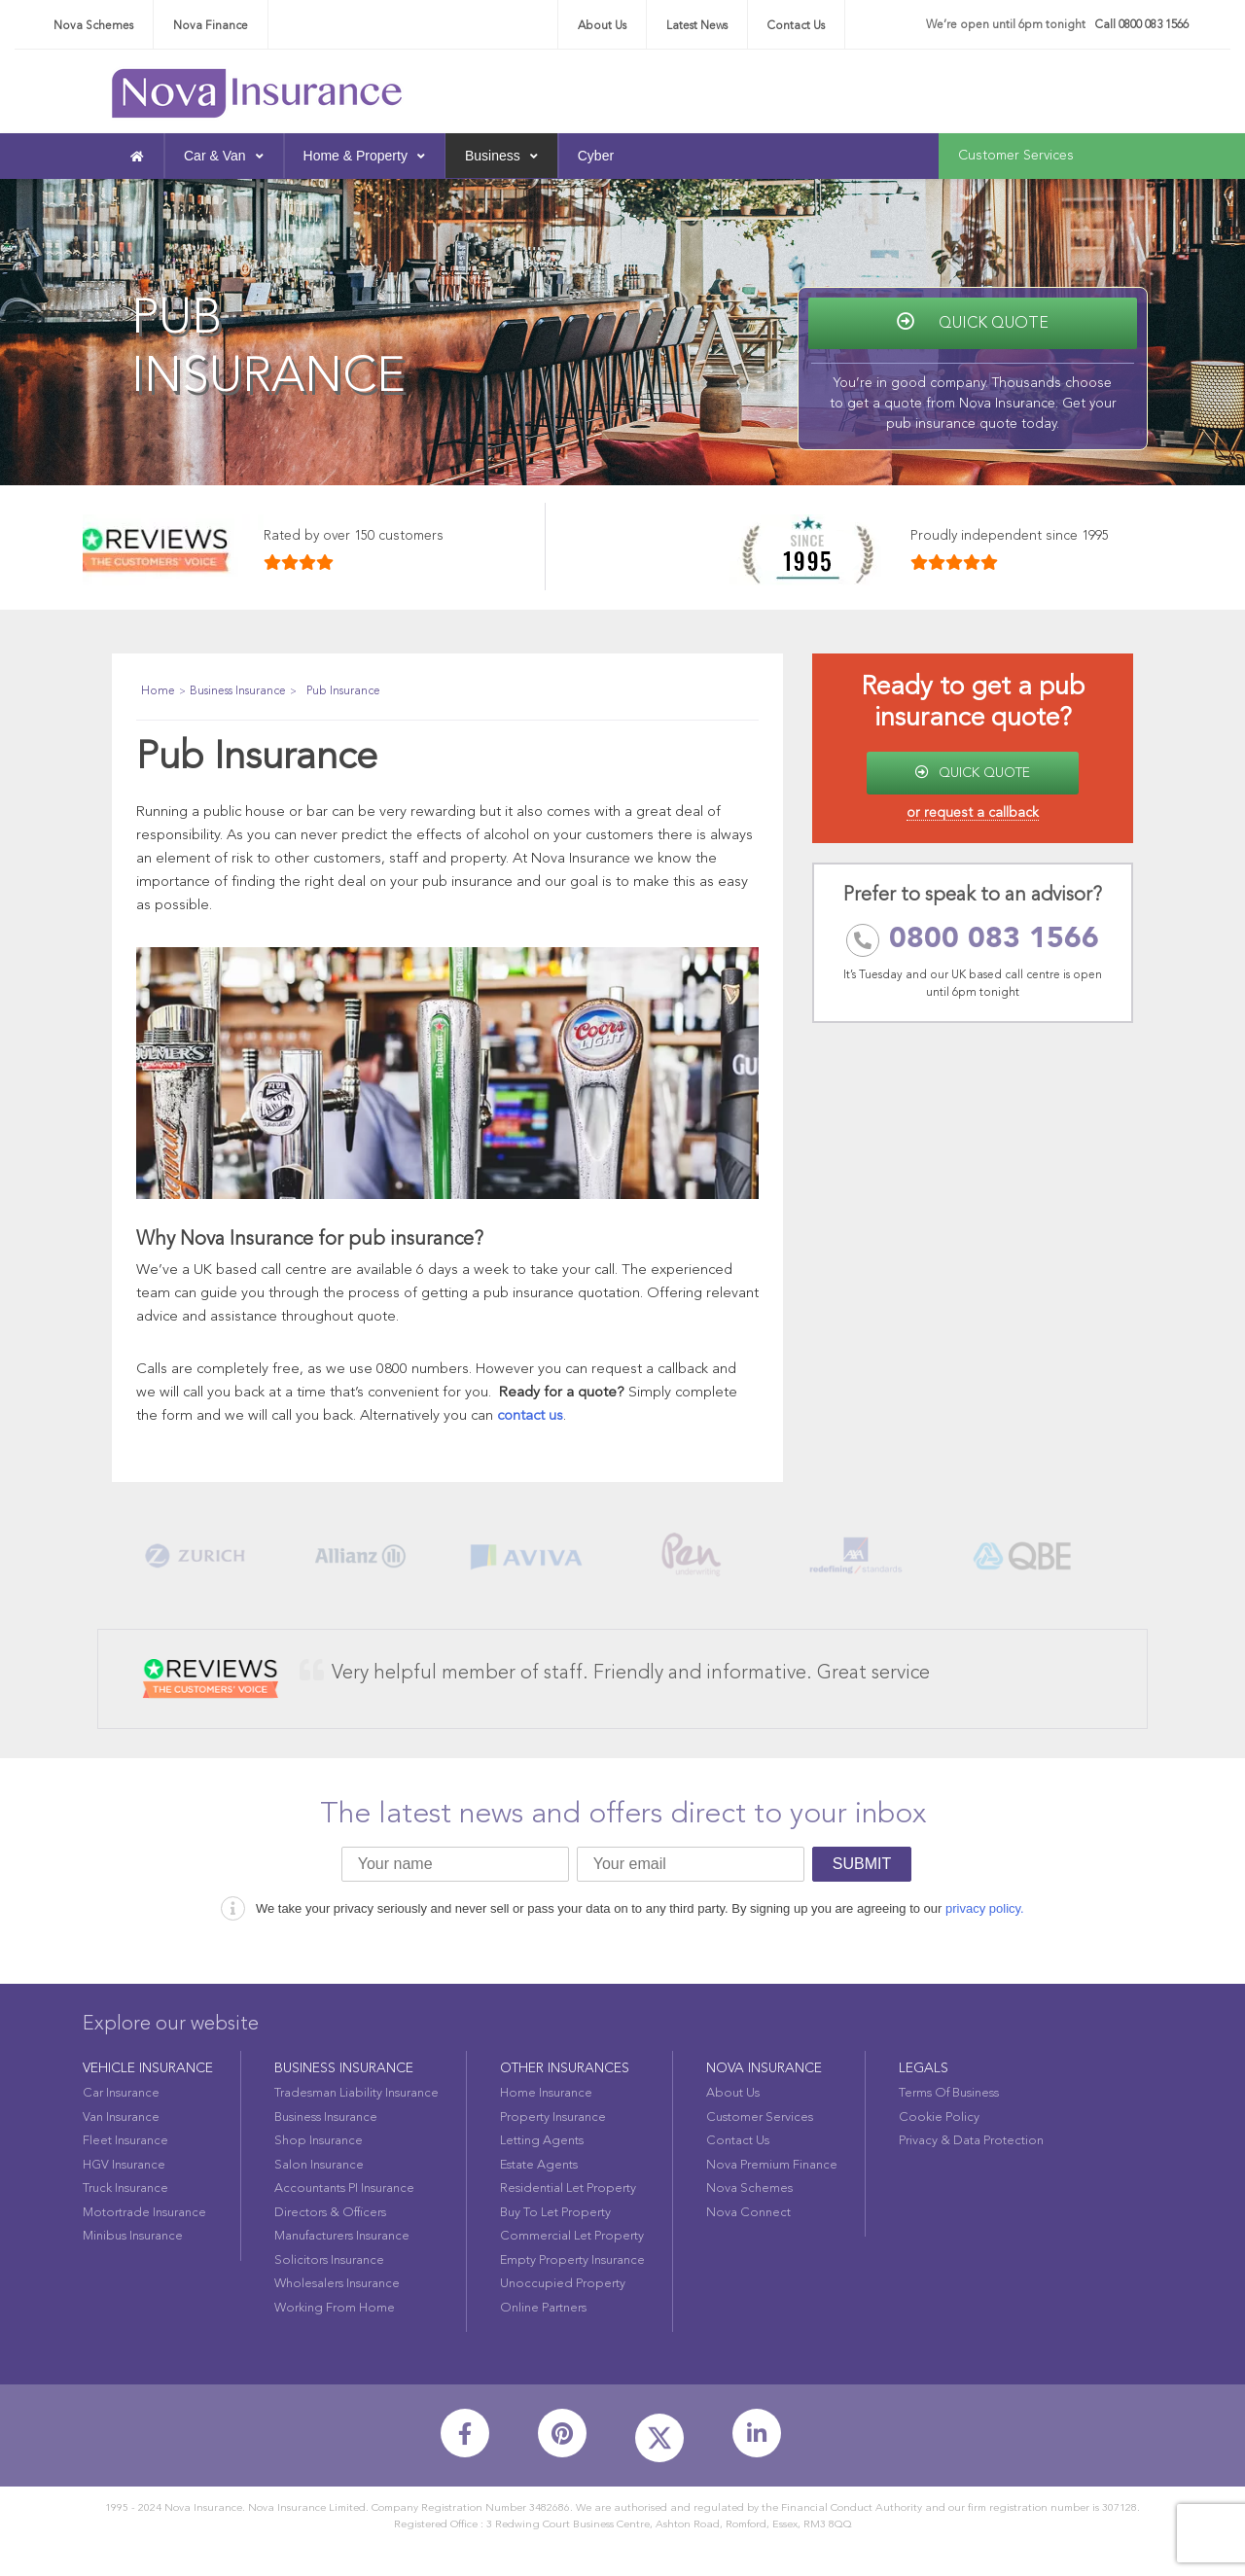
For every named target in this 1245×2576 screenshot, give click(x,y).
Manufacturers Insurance (341, 2236)
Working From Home (334, 2308)
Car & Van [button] (224, 155)
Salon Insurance (319, 2165)
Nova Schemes (93, 26)
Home (158, 691)
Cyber (596, 155)
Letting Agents (542, 2141)
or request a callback (973, 813)
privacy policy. (984, 1908)
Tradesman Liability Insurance (356, 2093)
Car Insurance (121, 2093)
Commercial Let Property (572, 2236)
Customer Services (1016, 155)
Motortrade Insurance (144, 2212)
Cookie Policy (939, 2117)
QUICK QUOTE (972, 773)
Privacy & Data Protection (971, 2141)
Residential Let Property (568, 2188)
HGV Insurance (124, 2165)
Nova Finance (210, 26)
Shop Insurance (318, 2141)
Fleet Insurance (125, 2141)
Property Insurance (553, 2117)
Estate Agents (539, 2165)
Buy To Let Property (555, 2212)
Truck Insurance (125, 2188)
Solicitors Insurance (329, 2260)
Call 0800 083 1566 (1142, 25)
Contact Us (796, 26)
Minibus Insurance (133, 2236)
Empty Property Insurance (572, 2260)
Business (501, 155)
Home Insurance (546, 2093)
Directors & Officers (330, 2212)
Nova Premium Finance (771, 2165)
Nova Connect (748, 2212)
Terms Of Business (949, 2093)
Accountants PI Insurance (344, 2188)
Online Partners (543, 2308)
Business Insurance (238, 691)
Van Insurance (121, 2117)
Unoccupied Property (562, 2283)
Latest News (697, 26)
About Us (602, 26)
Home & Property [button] (364, 155)
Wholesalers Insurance (337, 2283)
